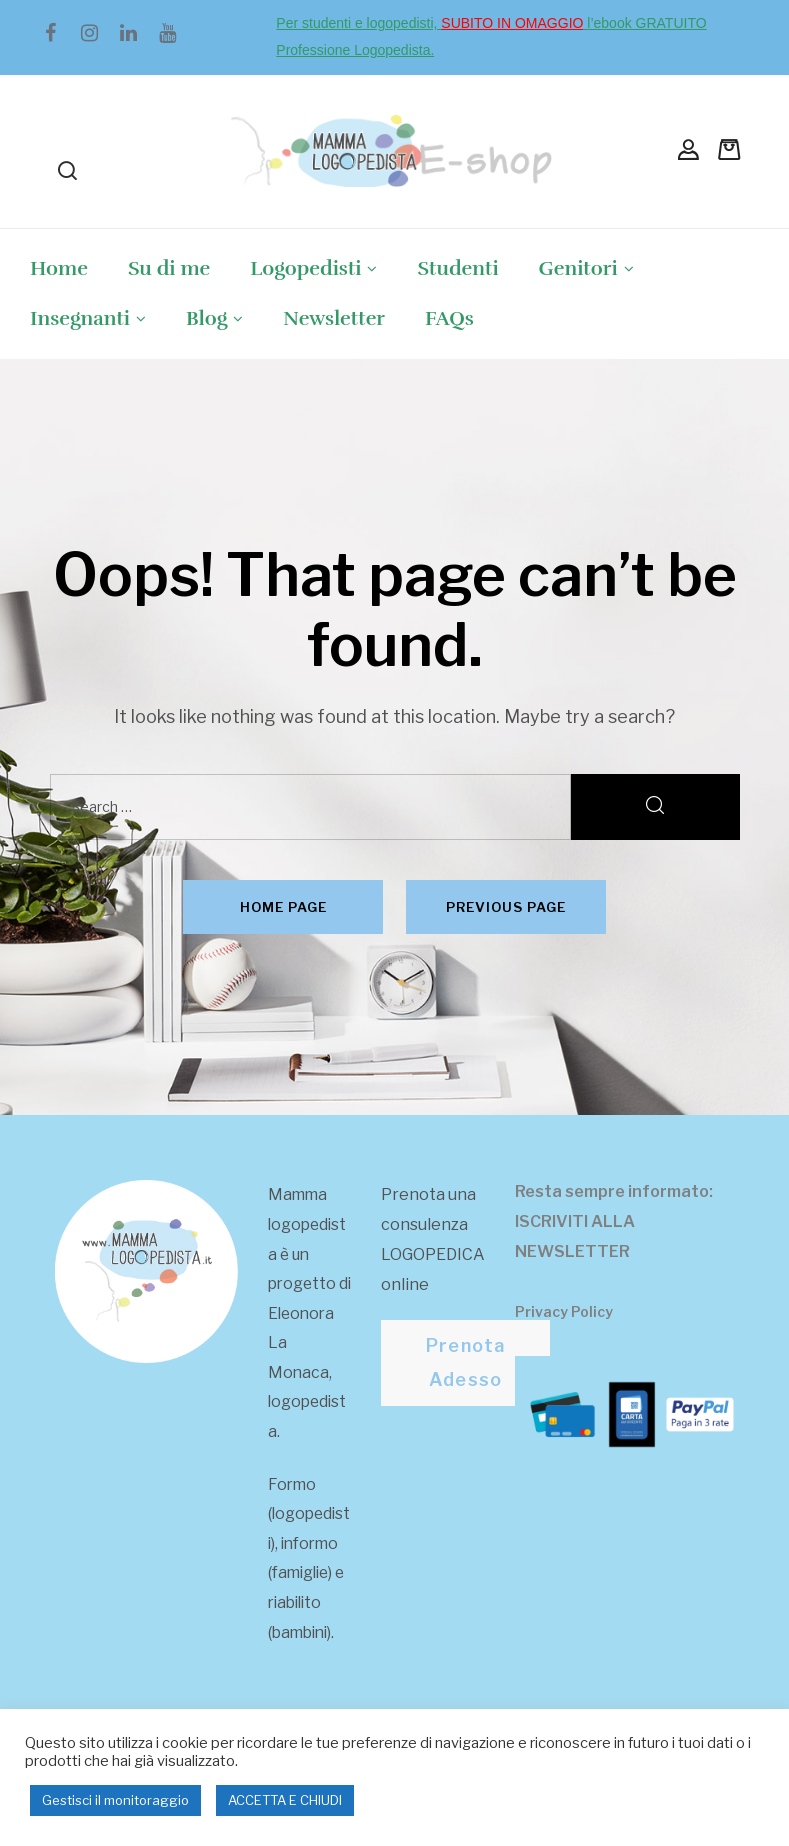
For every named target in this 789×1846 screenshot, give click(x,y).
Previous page (506, 907)
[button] (465, 1363)
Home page (283, 907)
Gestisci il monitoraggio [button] (115, 1800)
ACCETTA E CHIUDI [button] (285, 1800)
